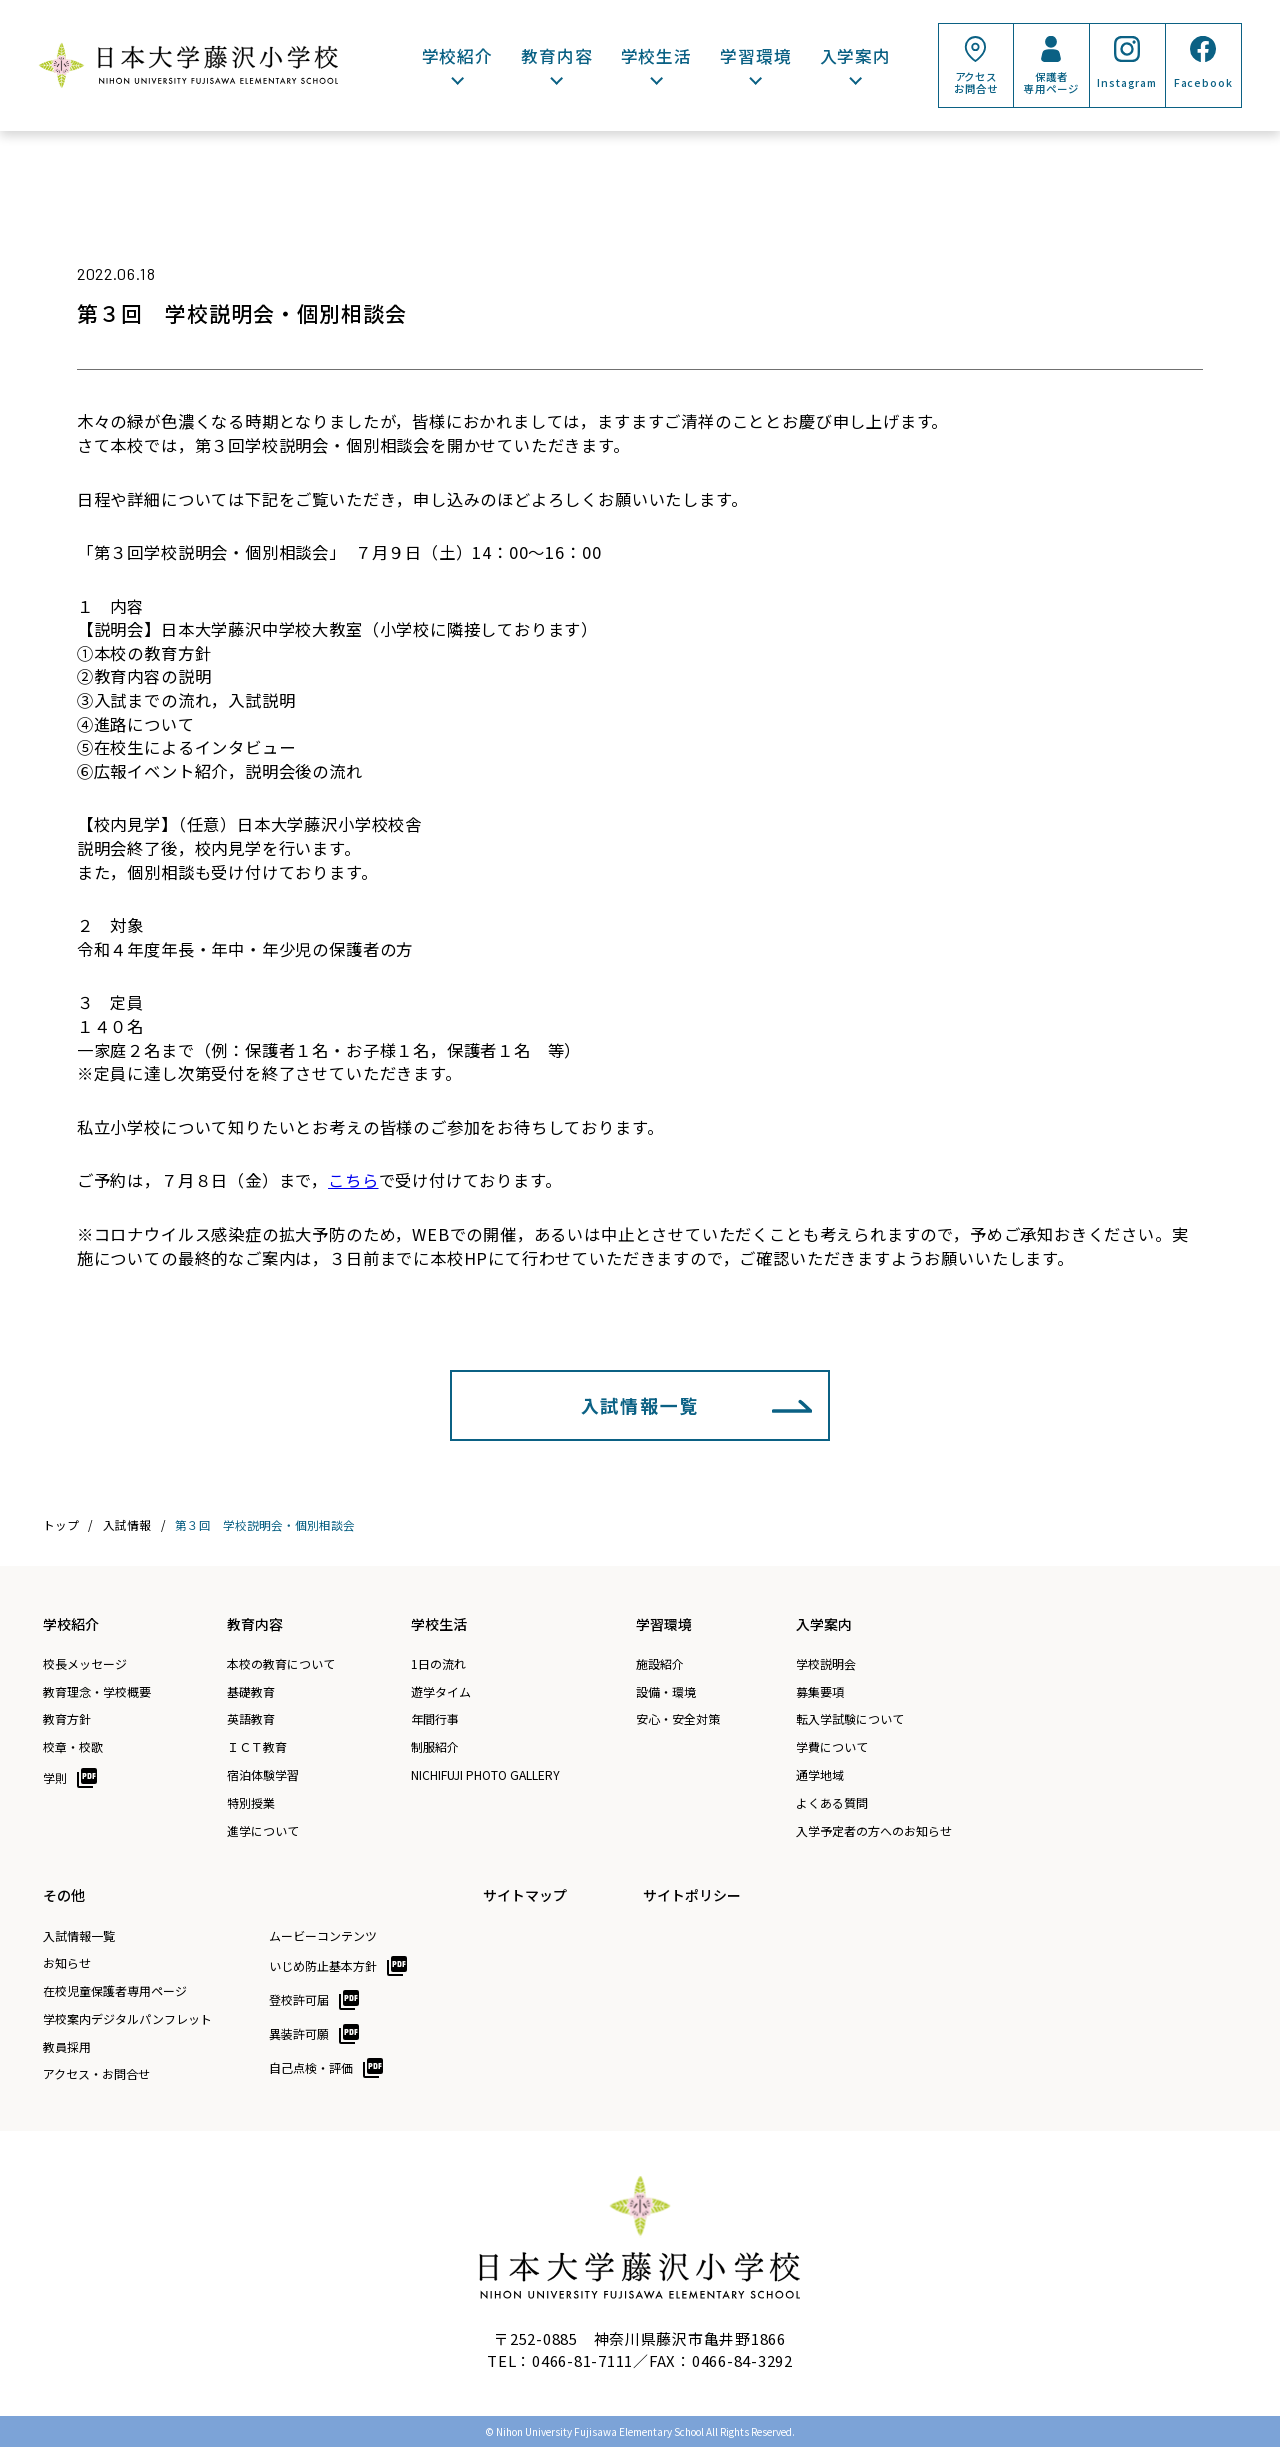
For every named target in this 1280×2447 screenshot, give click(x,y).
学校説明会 (826, 1664)
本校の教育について (281, 1664)
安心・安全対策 (678, 1719)
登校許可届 (299, 1999)
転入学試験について (850, 1719)
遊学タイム (441, 1692)
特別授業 (251, 1803)
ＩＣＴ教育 (257, 1747)
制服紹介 (435, 1747)
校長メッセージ (85, 1664)
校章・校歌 (73, 1747)
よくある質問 (832, 1803)
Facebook (1203, 82)
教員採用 (67, 2047)
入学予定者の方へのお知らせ (874, 1831)
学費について (832, 1747)
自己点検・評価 (311, 2067)
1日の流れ (438, 1664)
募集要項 (820, 1692)
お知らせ (67, 1963)
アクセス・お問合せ (96, 2074)
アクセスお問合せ (975, 82)
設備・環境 (666, 1692)
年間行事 (435, 1719)
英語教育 (251, 1719)
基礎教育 (251, 1692)
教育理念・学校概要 (97, 1692)
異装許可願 (299, 2033)
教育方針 (67, 1719)
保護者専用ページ (1051, 82)
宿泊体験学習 (263, 1775)
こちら (353, 1180)
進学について (263, 1831)
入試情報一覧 (640, 1405)
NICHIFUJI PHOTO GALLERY (485, 1775)
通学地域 (820, 1775)
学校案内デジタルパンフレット (127, 2019)
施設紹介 (660, 1664)
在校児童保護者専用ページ (115, 1991)
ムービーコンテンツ (323, 1936)
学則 (55, 1777)
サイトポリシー (692, 1895)
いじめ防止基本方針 (323, 1965)
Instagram (1127, 82)
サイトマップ (525, 1895)
